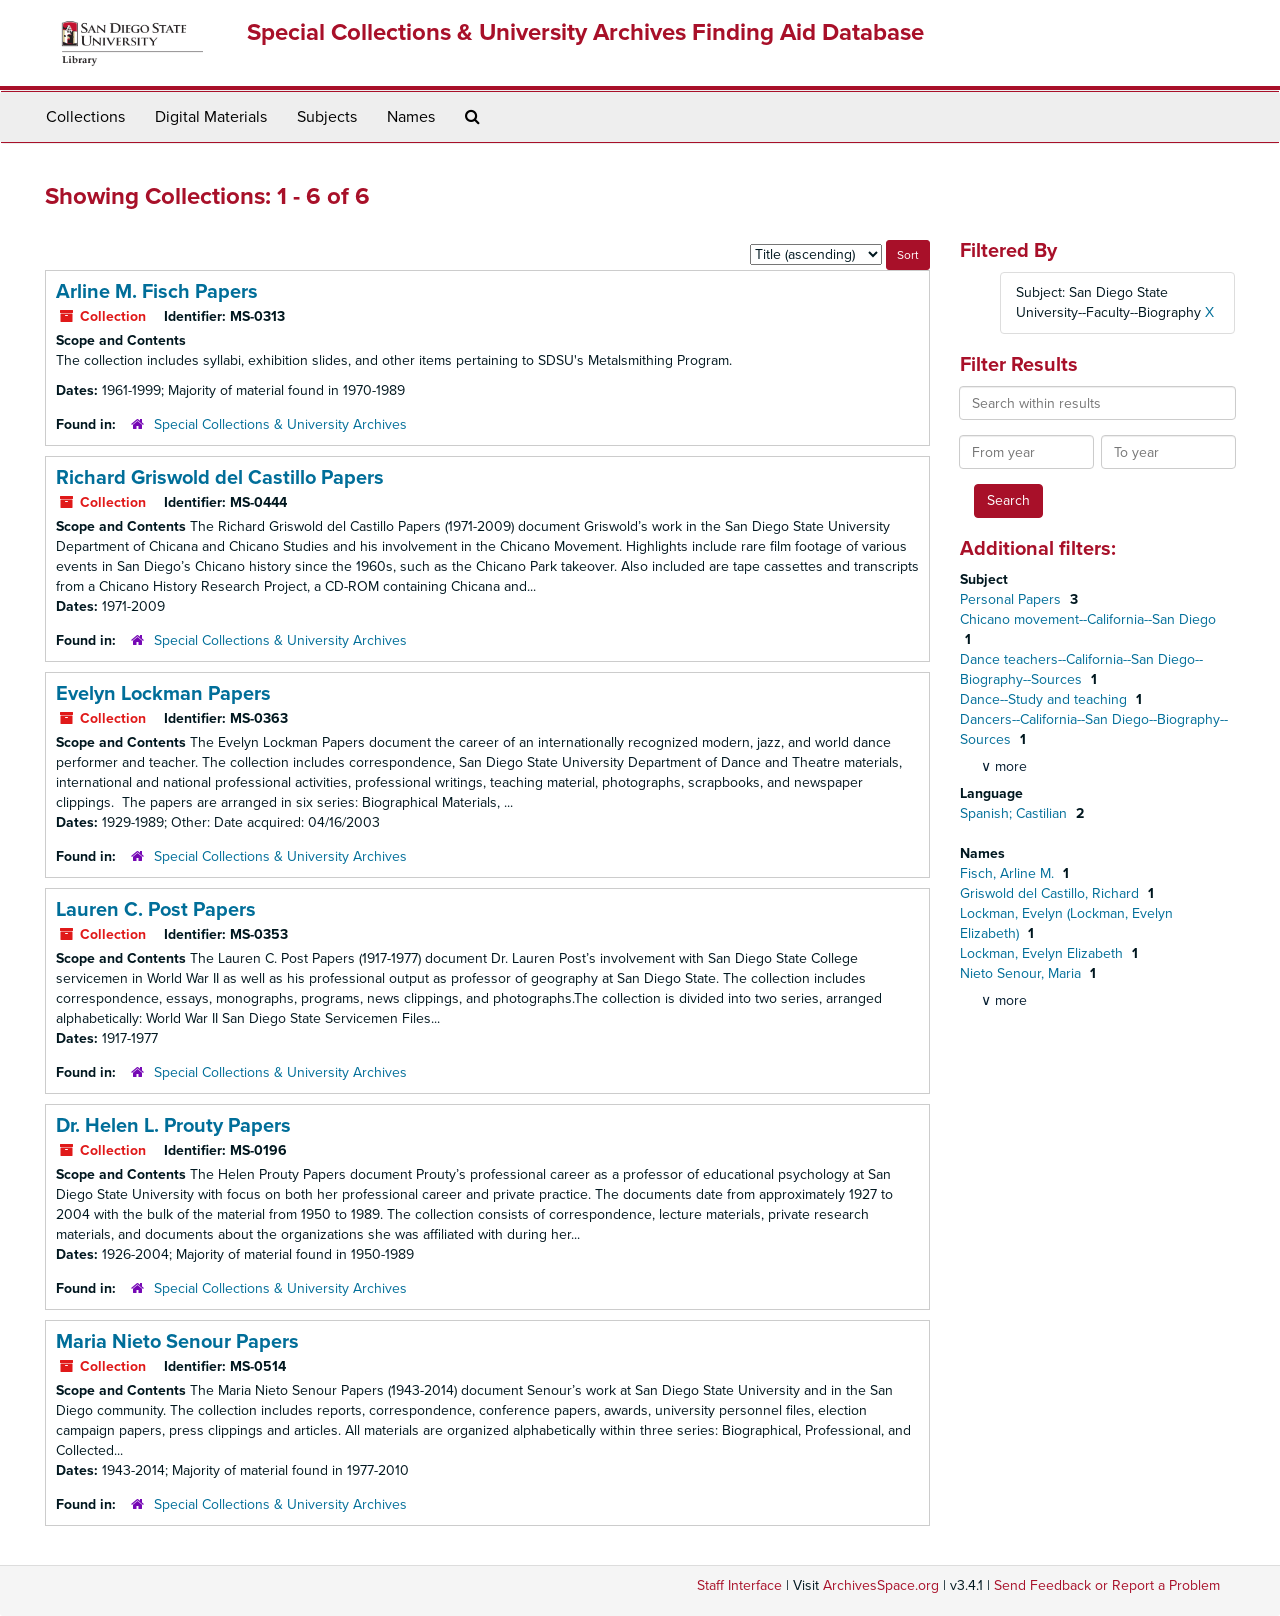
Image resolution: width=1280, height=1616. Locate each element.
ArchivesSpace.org (881, 1585)
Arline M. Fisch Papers (157, 292)
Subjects (327, 117)
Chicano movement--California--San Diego (1088, 619)
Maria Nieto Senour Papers (177, 1342)
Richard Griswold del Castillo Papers (220, 478)
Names (411, 117)
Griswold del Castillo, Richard (1051, 893)
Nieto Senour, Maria (1022, 973)
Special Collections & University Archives (280, 424)
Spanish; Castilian (1015, 813)
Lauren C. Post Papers (156, 910)
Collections (85, 117)
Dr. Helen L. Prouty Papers (173, 1126)
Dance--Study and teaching (1045, 699)
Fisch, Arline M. (1009, 873)
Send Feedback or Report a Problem (1107, 1585)
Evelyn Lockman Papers (163, 694)
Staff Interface (739, 1585)
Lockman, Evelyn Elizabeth (1043, 953)
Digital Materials (211, 117)
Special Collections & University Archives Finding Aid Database (585, 32)
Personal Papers (1012, 599)
